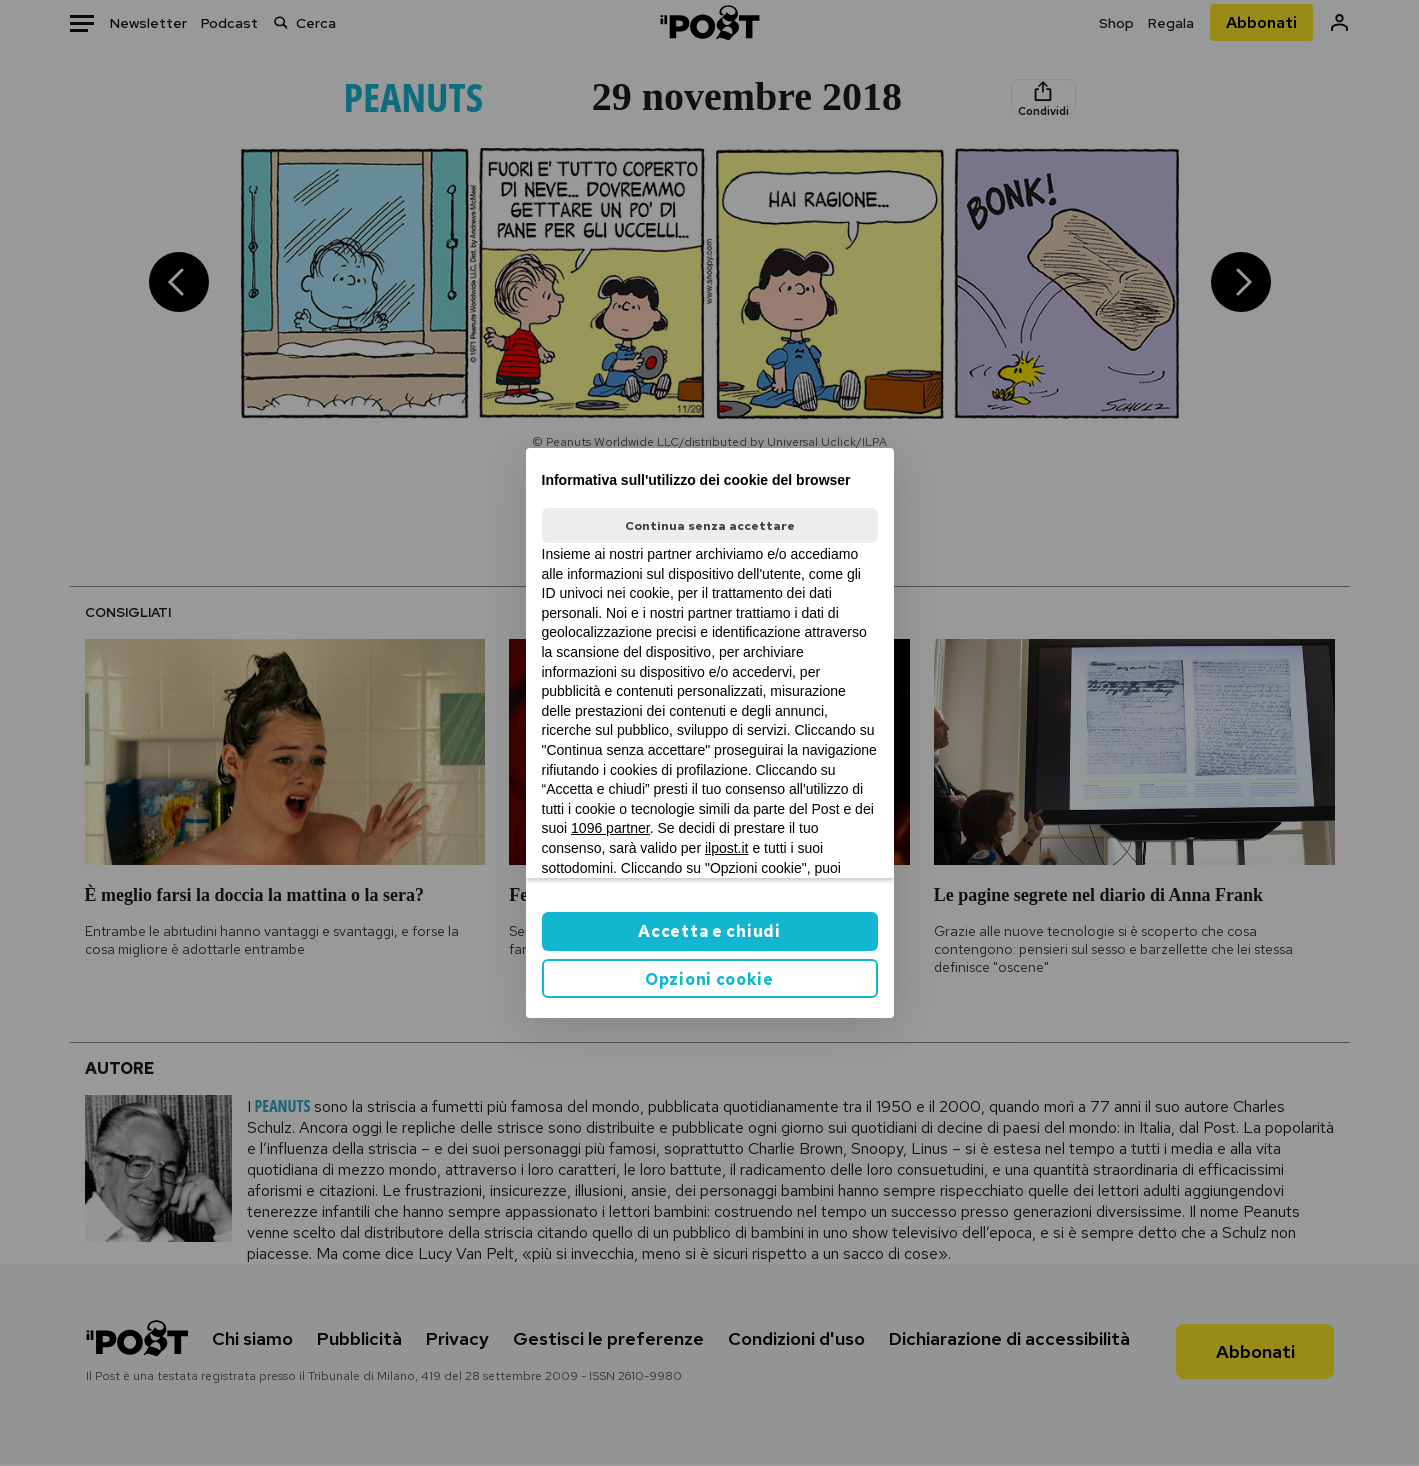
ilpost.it (727, 848)
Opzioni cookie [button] (709, 979)
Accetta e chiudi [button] (709, 931)
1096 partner (610, 828)
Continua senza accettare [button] (710, 526)
